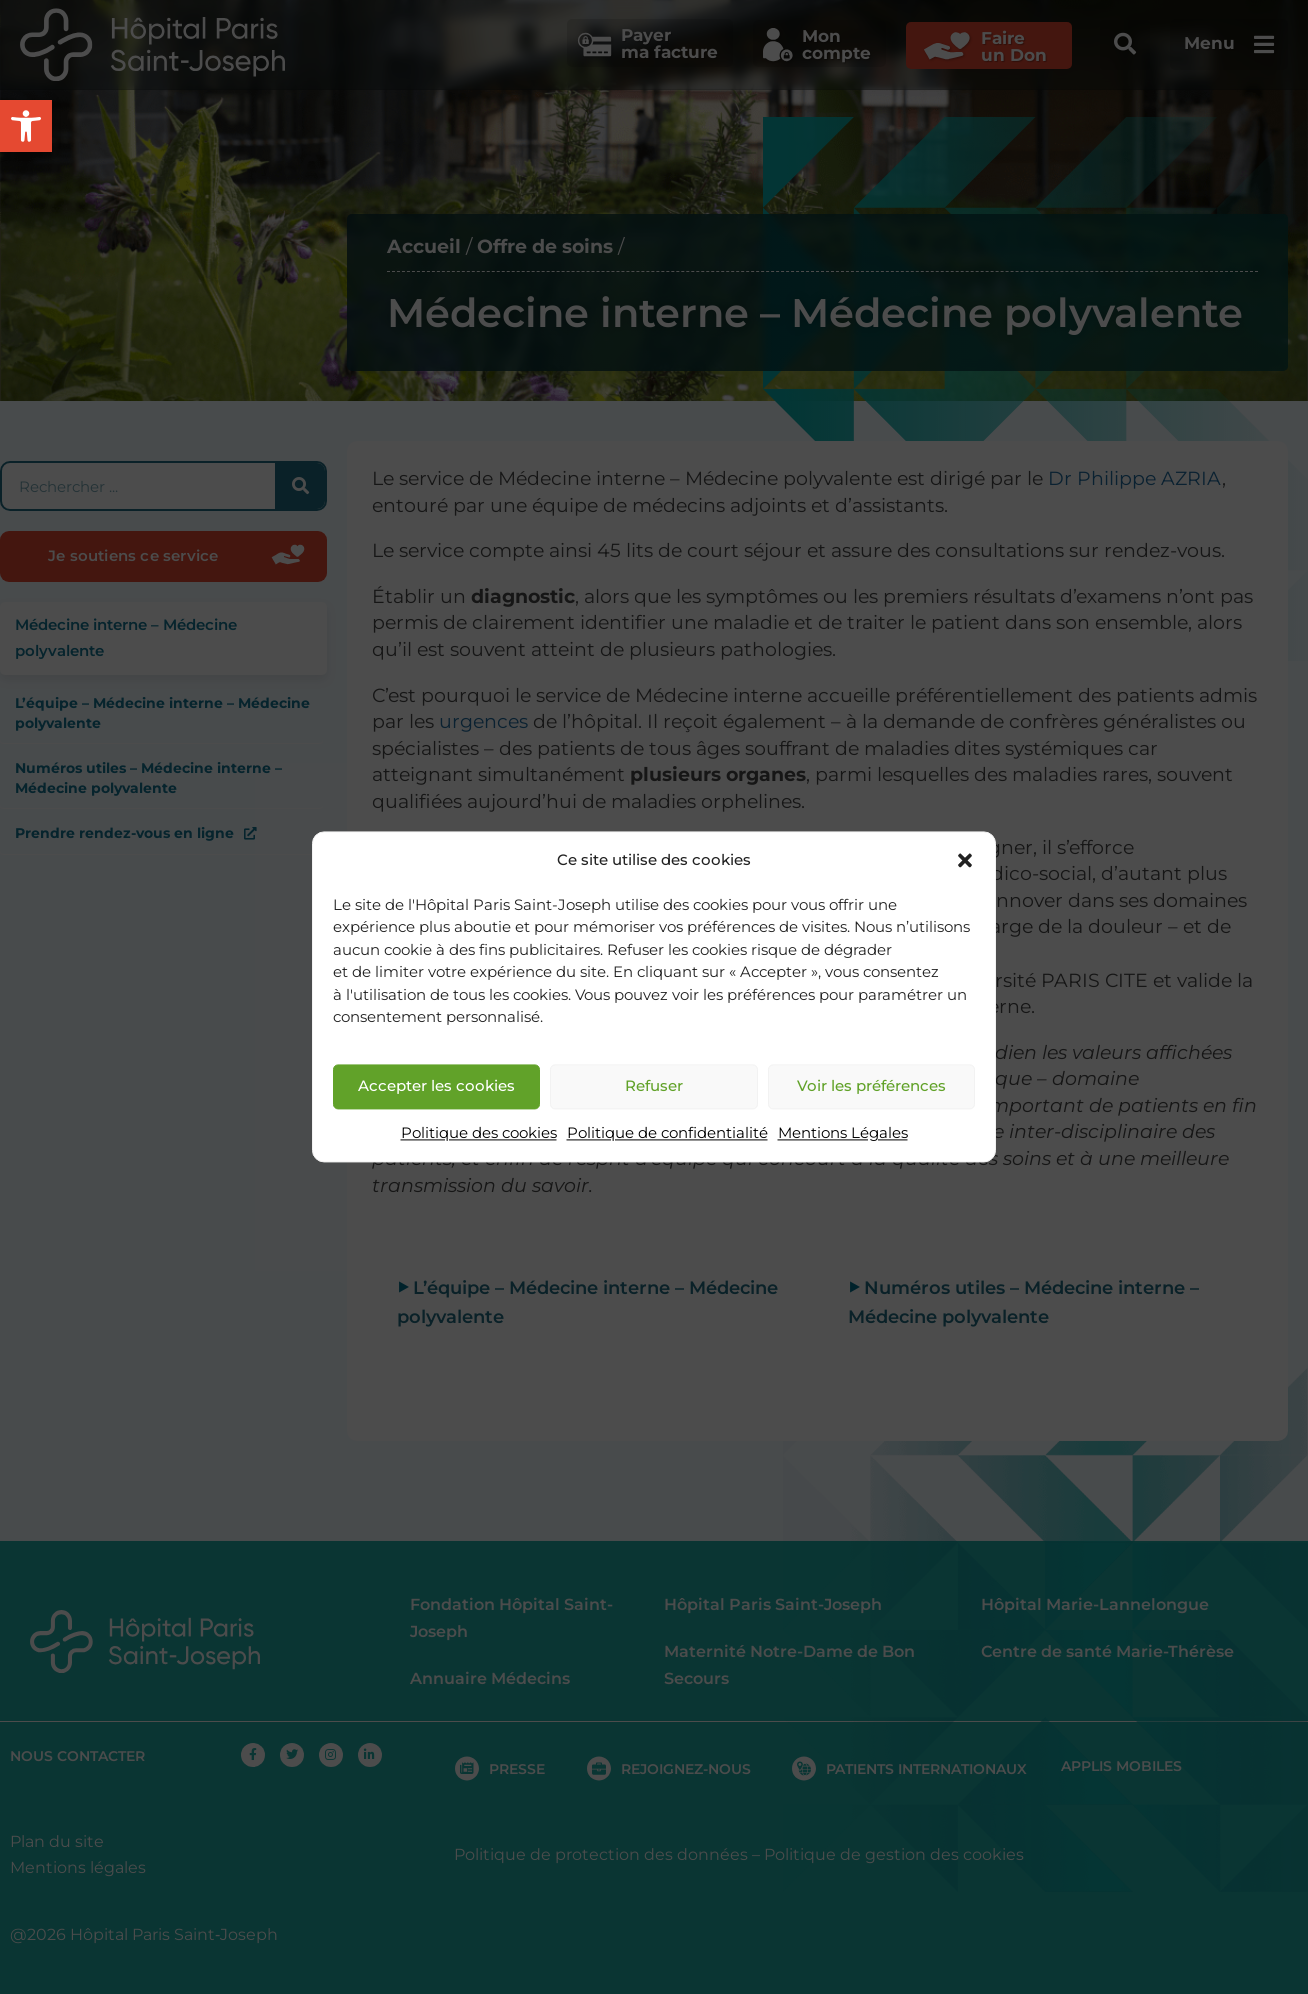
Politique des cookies (479, 1132)
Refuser (654, 1086)
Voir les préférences (871, 1086)
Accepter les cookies (436, 1086)
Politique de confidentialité (667, 1132)
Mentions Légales (843, 1132)
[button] (965, 861)
